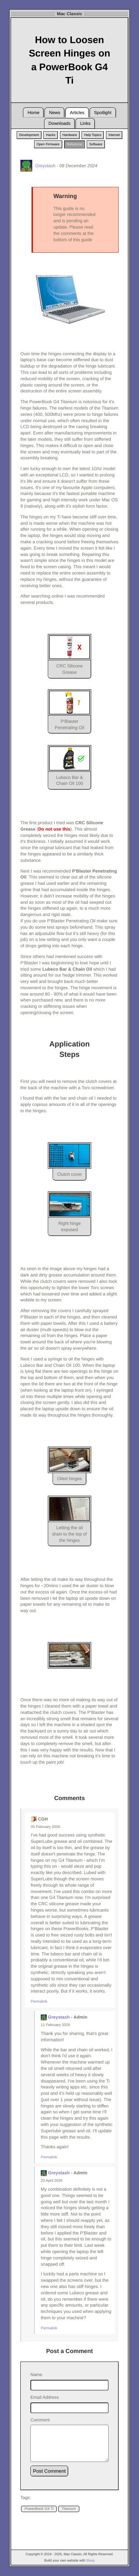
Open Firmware (48, 144)
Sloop (90, 2560)
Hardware (70, 135)
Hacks (50, 135)
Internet (114, 135)
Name (36, 2374)
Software (96, 144)
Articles (77, 112)
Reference (74, 144)
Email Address (44, 2397)
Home (33, 112)
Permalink (39, 2002)
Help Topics (92, 135)
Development (29, 135)
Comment (40, 2420)
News (54, 112)
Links (85, 123)
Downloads (59, 123)
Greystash (59, 2017)
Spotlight (103, 112)
